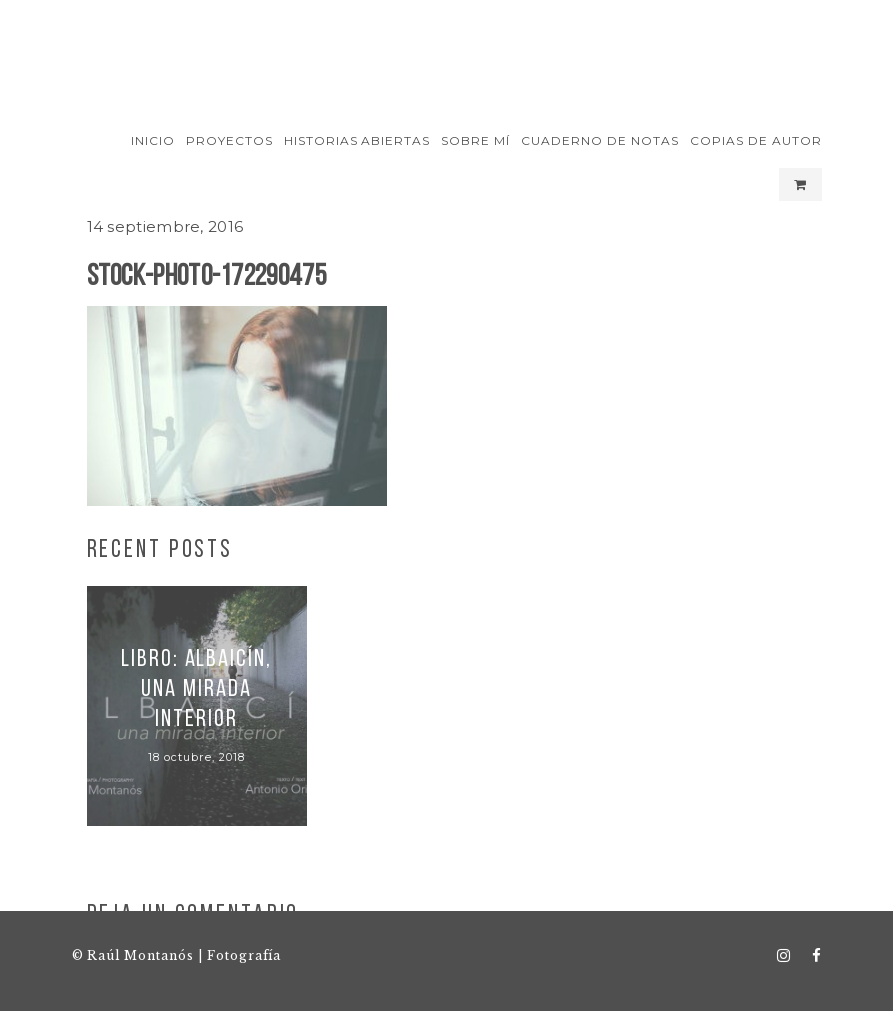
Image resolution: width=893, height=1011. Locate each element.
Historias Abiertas (357, 140)
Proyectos (229, 140)
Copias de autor (755, 140)
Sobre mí (475, 140)
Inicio (153, 140)
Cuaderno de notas (599, 140)
